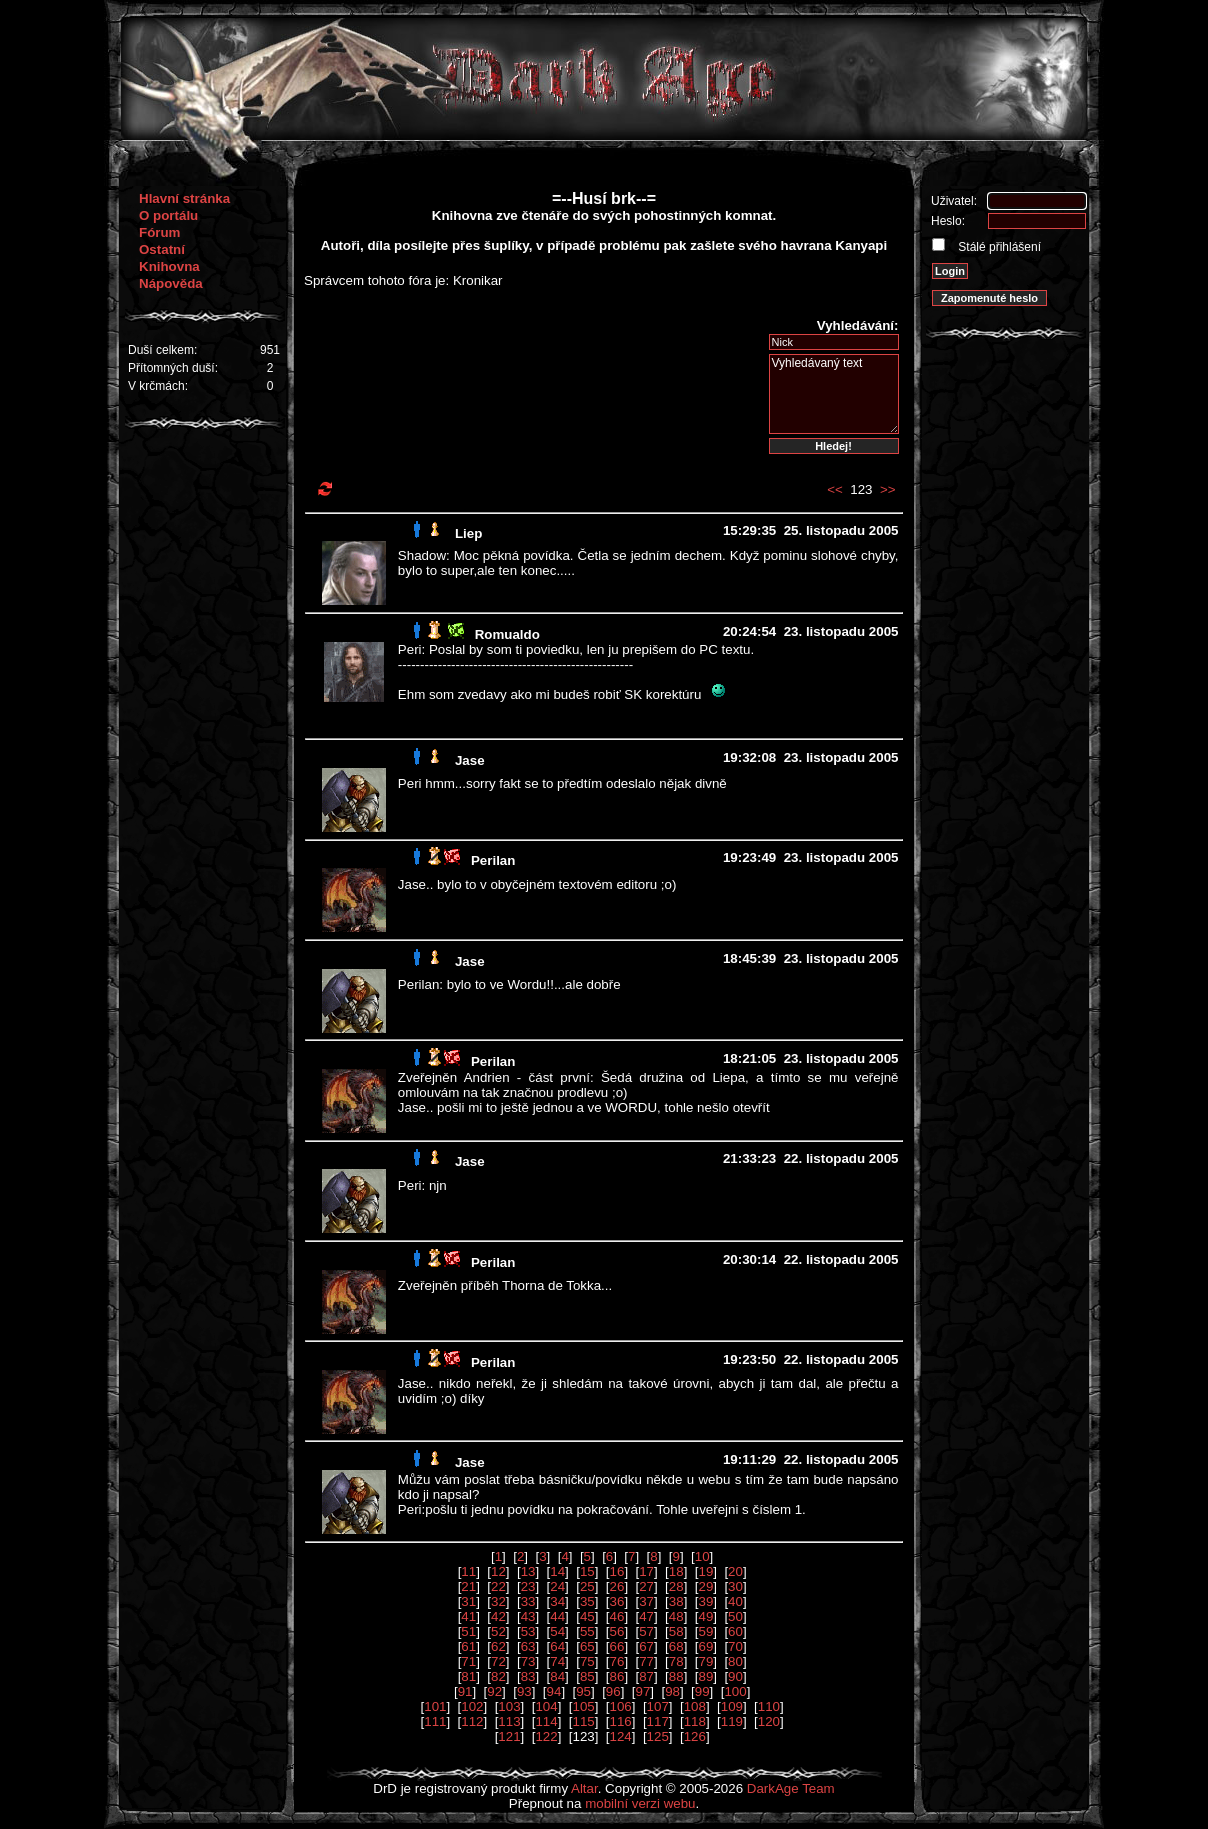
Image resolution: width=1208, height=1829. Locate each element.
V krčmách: (158, 386)
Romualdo (507, 634)
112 (472, 1721)
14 (557, 1571)
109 (732, 1706)
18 (676, 1571)
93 (524, 1691)
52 (498, 1631)
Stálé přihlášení (998, 247)
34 (557, 1601)
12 (498, 1571)
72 (498, 1661)
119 (732, 1721)
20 (735, 1571)
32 (498, 1601)
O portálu (168, 215)
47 (646, 1616)
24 (557, 1586)
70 (735, 1646)
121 (509, 1736)
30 (735, 1586)
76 (617, 1661)
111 (435, 1721)
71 (468, 1661)
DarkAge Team (791, 1788)
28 (676, 1586)
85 (587, 1676)
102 (472, 1706)
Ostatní (162, 249)
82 (498, 1676)
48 (676, 1616)
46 (617, 1616)
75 (587, 1661)
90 (735, 1676)
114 (546, 1721)
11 (468, 1571)
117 (658, 1721)
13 (528, 1571)
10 (702, 1556)
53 (528, 1631)
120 (769, 1721)
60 (735, 1631)
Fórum (159, 232)
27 (646, 1586)
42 (498, 1616)
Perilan (493, 860)
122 (546, 1736)
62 (498, 1646)
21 (468, 1586)
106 (621, 1706)
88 (676, 1676)
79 (705, 1661)
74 (557, 1661)
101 (435, 1706)
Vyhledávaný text (834, 394)
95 (583, 1691)
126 (695, 1736)
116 (621, 1721)
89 (705, 1676)
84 (557, 1676)
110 (769, 1706)
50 (735, 1616)
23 (528, 1586)
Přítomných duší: (173, 368)
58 (676, 1631)
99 (702, 1691)
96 (613, 1691)
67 (646, 1646)
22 (498, 1586)
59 (705, 1631)
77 (646, 1661)
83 (528, 1676)
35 (587, 1601)
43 (528, 1616)
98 (672, 1691)
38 (676, 1601)
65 (587, 1646)
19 (705, 1571)
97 (642, 1691)
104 (546, 1706)
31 (468, 1601)
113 (509, 1721)
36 (617, 1601)
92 (494, 1691)
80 (735, 1661)
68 (676, 1646)
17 (646, 1571)
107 (658, 1706)
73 (528, 1661)
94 (554, 1691)
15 (587, 1571)
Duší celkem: (162, 350)
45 (587, 1616)
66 (617, 1646)
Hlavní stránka (184, 198)
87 (646, 1676)
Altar (584, 1788)
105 (583, 1706)
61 (468, 1646)
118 (695, 1721)
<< (835, 489)
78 (676, 1661)
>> (888, 489)
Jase (470, 760)
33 (528, 1601)
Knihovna (169, 266)
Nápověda (171, 283)
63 (528, 1646)
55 (587, 1631)
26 (617, 1586)
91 (465, 1691)
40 (735, 1601)
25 (587, 1586)
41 (468, 1616)
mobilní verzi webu (640, 1803)
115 (583, 1721)
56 (617, 1631)
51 (468, 1631)
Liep (468, 533)
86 (617, 1676)
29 (705, 1586)
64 (557, 1646)
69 (705, 1646)
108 (695, 1706)
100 (735, 1691)
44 (557, 1616)
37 (646, 1601)
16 (617, 1571)
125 (658, 1736)
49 (705, 1616)
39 (705, 1601)
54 (557, 1631)
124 (621, 1736)
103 (509, 1706)
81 (468, 1676)
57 (646, 1631)
